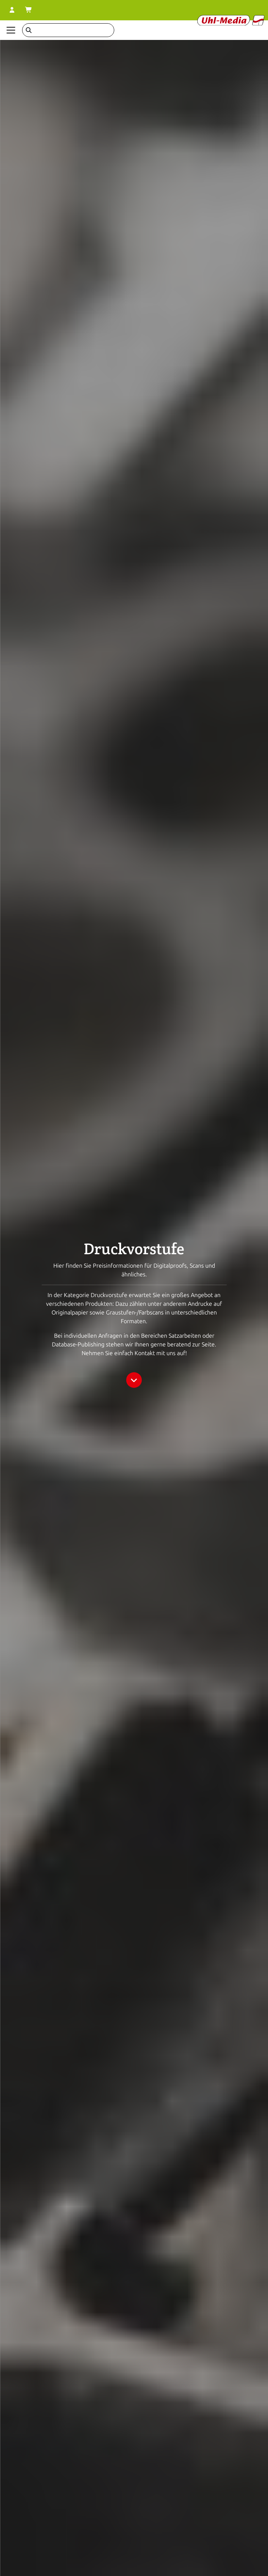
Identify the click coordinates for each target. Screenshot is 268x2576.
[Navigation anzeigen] (10, 30)
